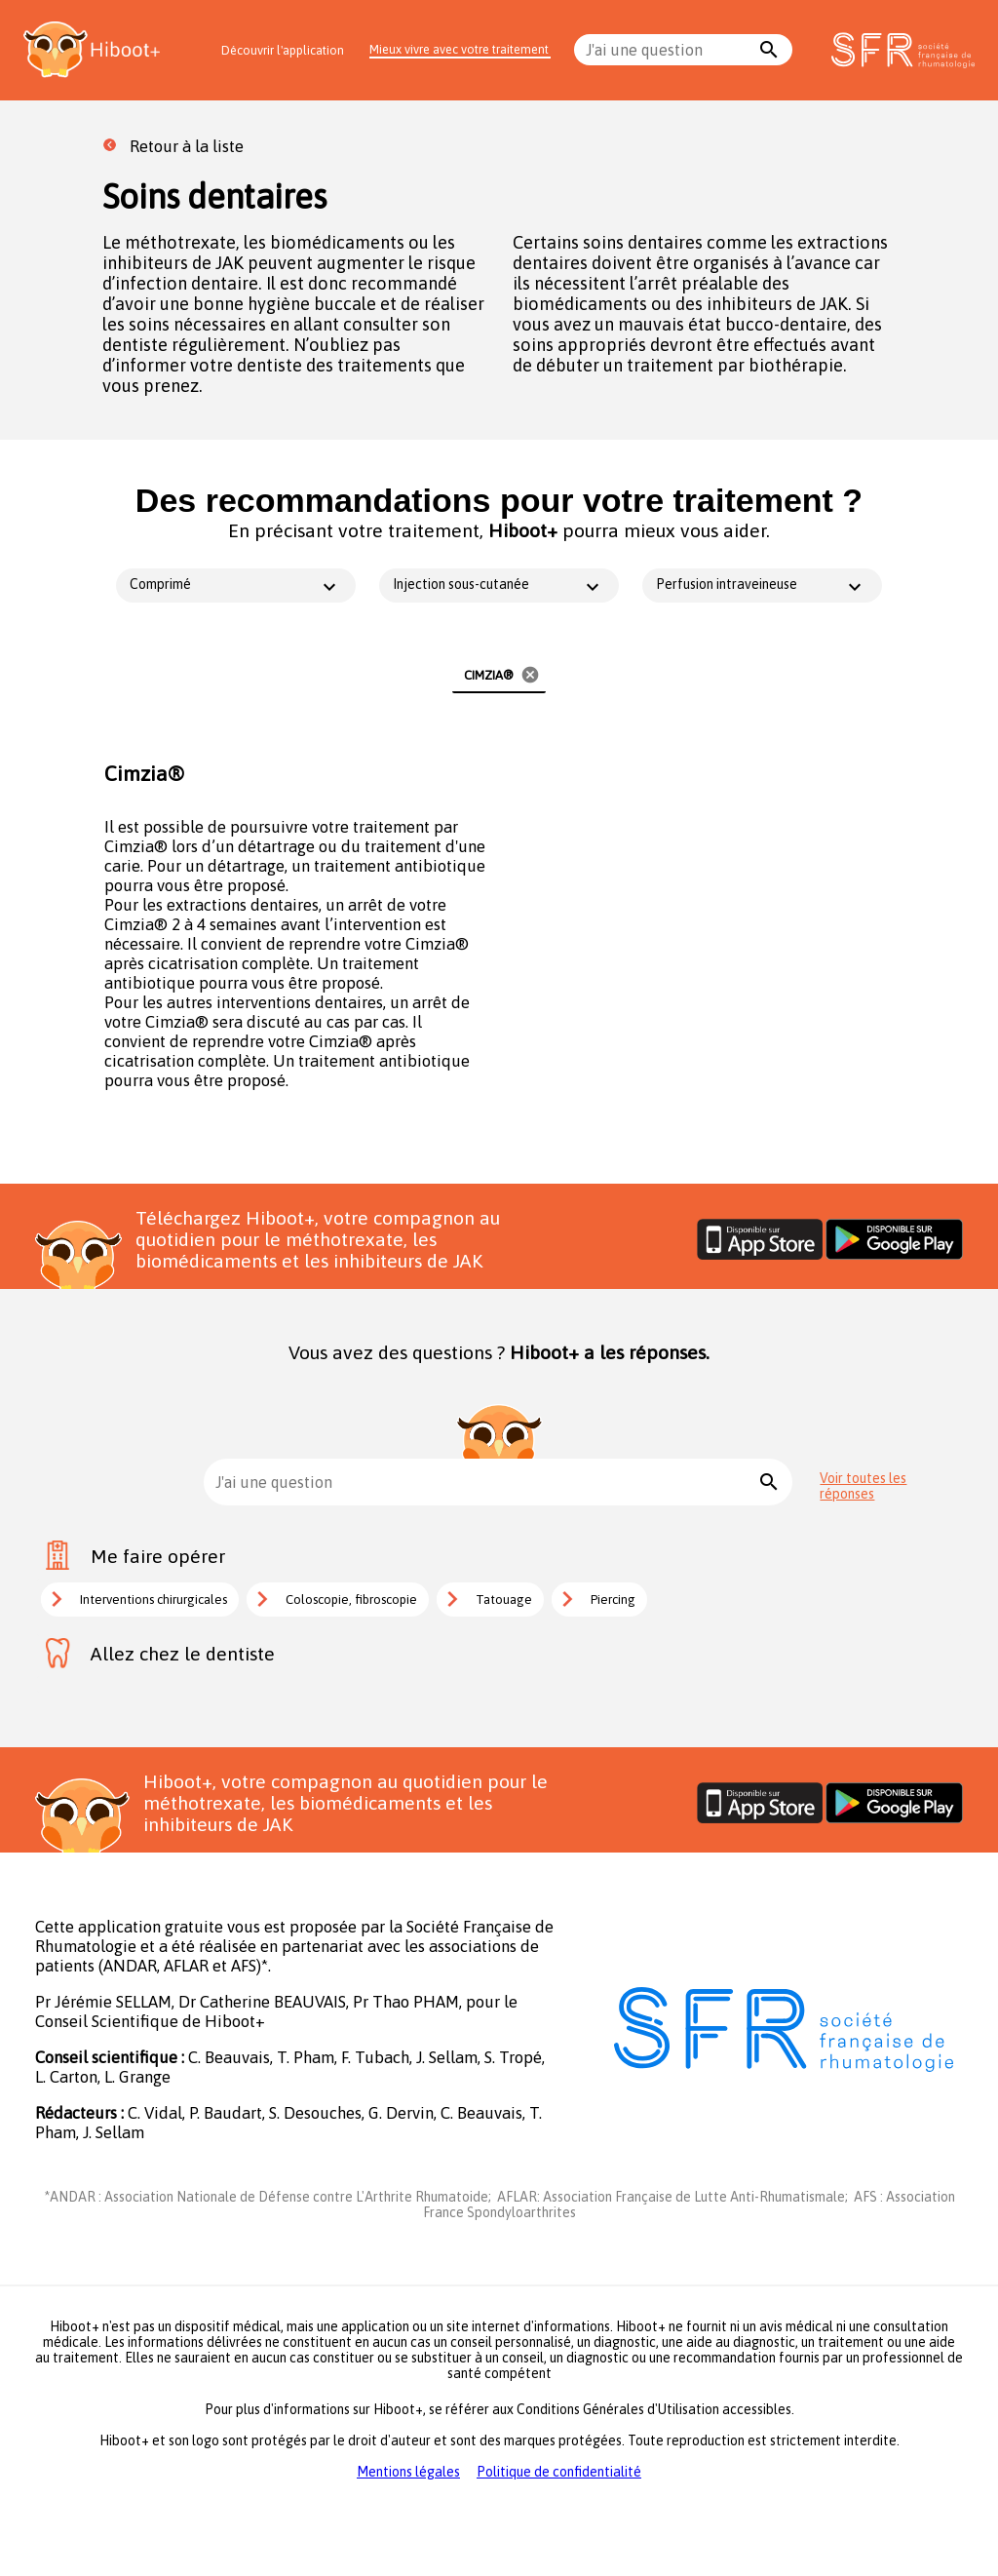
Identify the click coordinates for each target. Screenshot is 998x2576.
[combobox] (669, 49)
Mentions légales (408, 2471)
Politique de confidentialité (559, 2471)
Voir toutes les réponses (863, 1486)
